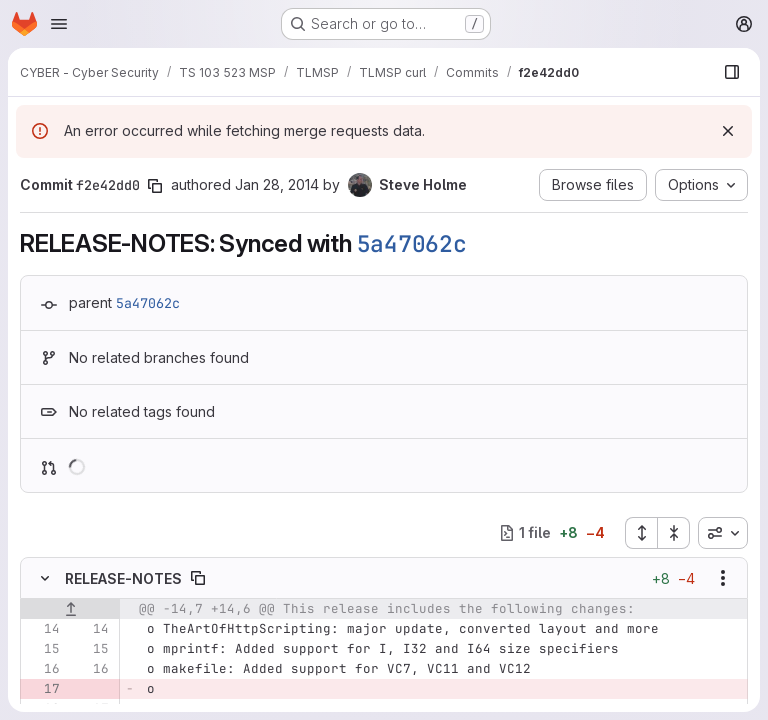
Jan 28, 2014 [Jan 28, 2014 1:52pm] (277, 184)
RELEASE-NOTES (123, 578)
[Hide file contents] (45, 578)
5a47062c (412, 244)
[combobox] (723, 533)
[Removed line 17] (43, 689)
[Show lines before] (70, 609)
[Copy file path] (198, 578)
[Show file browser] (732, 72)
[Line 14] (43, 629)
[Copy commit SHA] (155, 186)
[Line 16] (43, 669)
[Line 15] (43, 649)
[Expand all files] (641, 533)
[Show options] (723, 578)
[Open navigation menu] (59, 24)
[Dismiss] (728, 131)
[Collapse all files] (674, 533)
